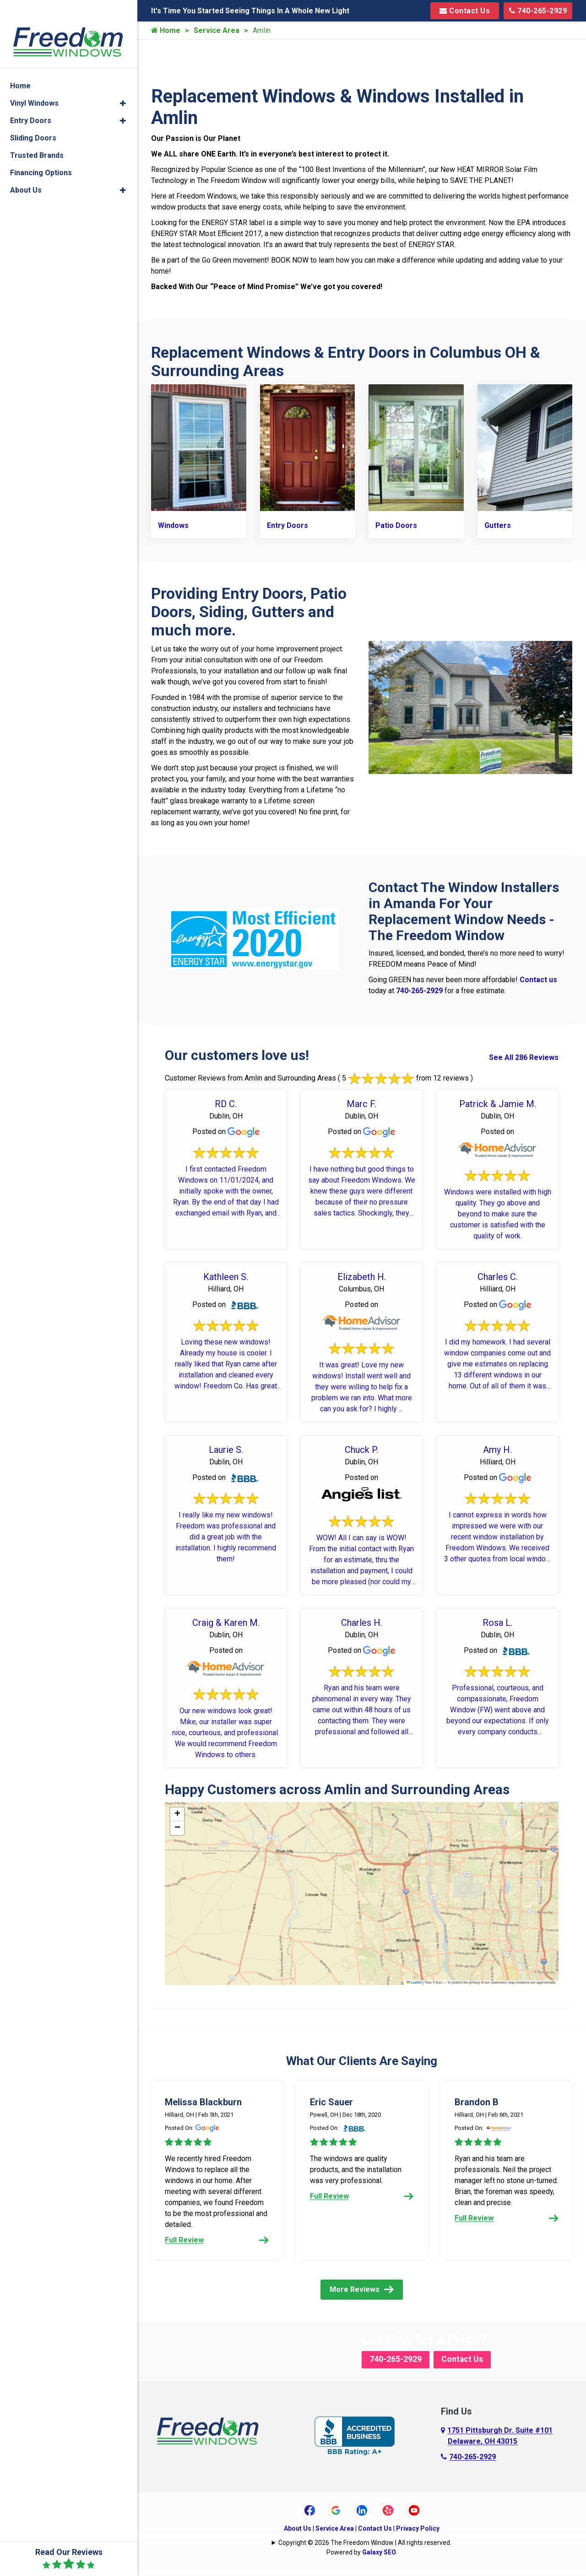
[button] (177, 1812)
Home (165, 30)
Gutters (497, 523)
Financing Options (41, 154)
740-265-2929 (538, 10)
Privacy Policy (418, 2533)
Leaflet (414, 1980)
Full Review (217, 2237)
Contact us (538, 977)
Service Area (216, 30)
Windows (173, 523)
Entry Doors (287, 523)
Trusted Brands (37, 136)
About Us (297, 2533)
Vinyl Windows (34, 84)
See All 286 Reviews (524, 1055)
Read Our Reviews (69, 2558)
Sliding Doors (33, 119)
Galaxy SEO (379, 2557)
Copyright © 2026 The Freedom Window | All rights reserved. (364, 2547)
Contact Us (465, 10)
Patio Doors (396, 523)
